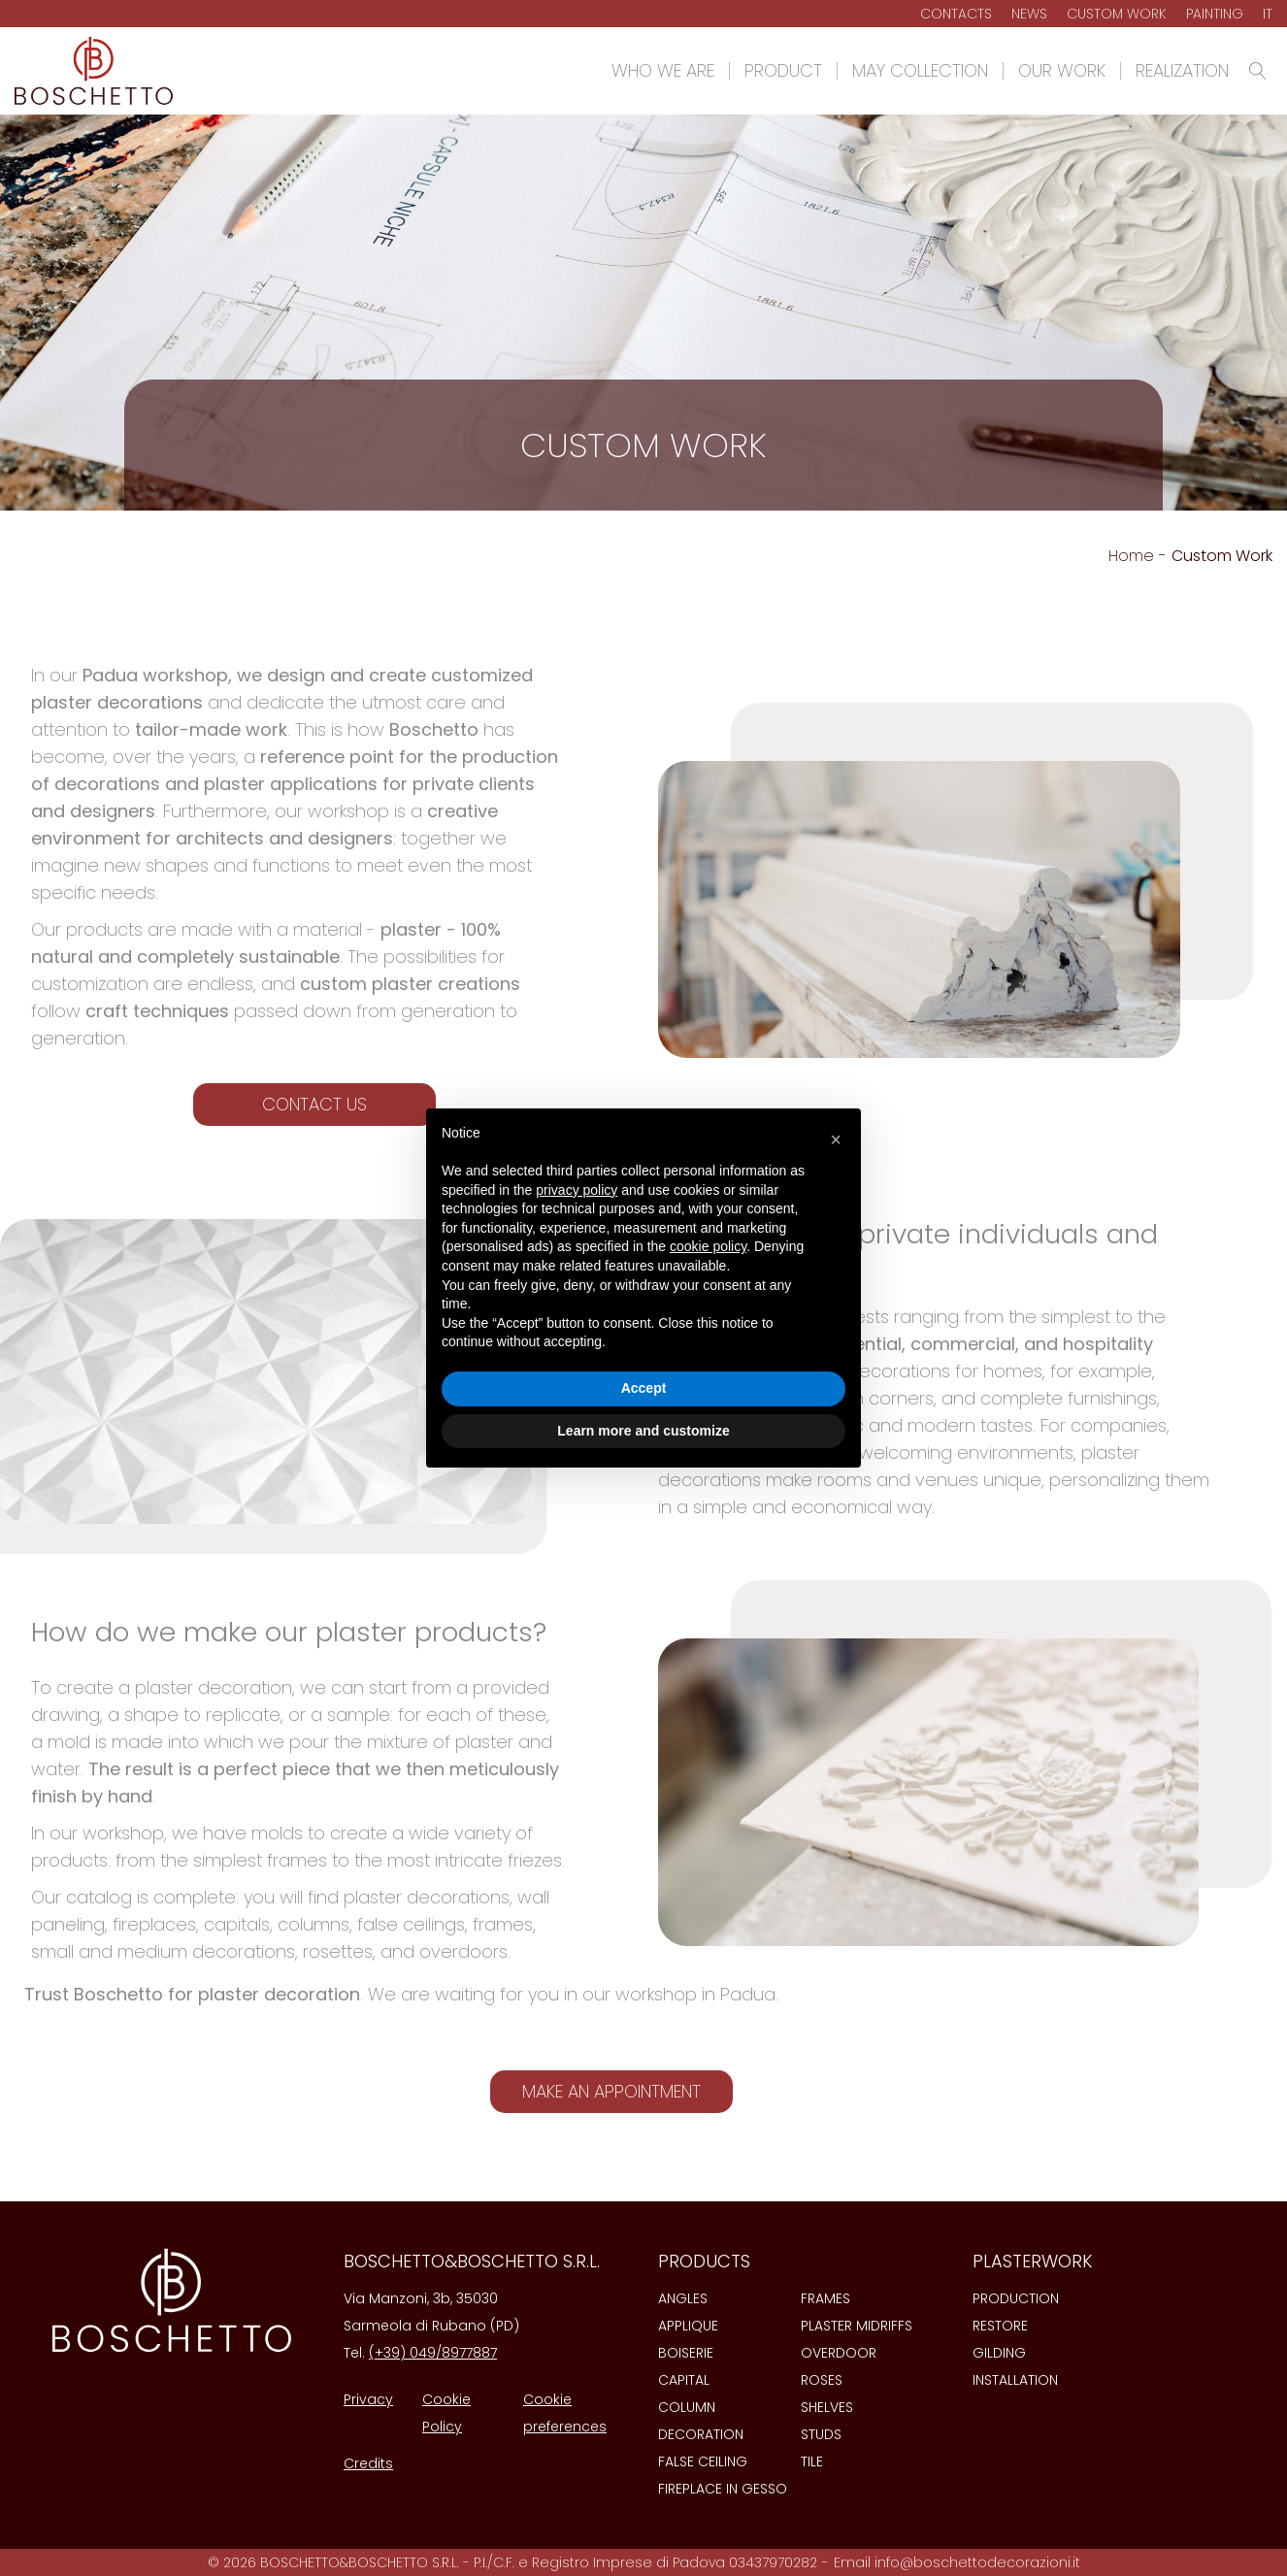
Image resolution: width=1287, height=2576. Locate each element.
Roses (821, 2380)
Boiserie (685, 2352)
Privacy (368, 2399)
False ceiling (702, 2461)
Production (1016, 2298)
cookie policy (708, 1246)
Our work (1062, 71)
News (1029, 13)
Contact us (314, 1104)
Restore (1000, 2325)
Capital (684, 2380)
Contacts (956, 13)
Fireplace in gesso (722, 2488)
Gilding (999, 2352)
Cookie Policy (446, 2413)
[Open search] (1257, 71)
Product (783, 71)
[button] (835, 1139)
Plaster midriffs (856, 2325)
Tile (812, 2461)
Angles (683, 2298)
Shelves (827, 2407)
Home (1131, 556)
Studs (821, 2434)
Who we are (662, 71)
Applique (688, 2325)
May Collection (920, 71)
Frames (825, 2298)
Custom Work (1117, 13)
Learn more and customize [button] (643, 1430)
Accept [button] (644, 1388)
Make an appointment (611, 2091)
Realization (1182, 71)
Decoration (700, 2434)
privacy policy (576, 1190)
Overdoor (838, 2352)
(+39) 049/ (405, 2352)
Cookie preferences (565, 2413)
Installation (1015, 2380)
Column (686, 2407)
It (1267, 13)
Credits (368, 2463)
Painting (1214, 13)
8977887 (469, 2352)
